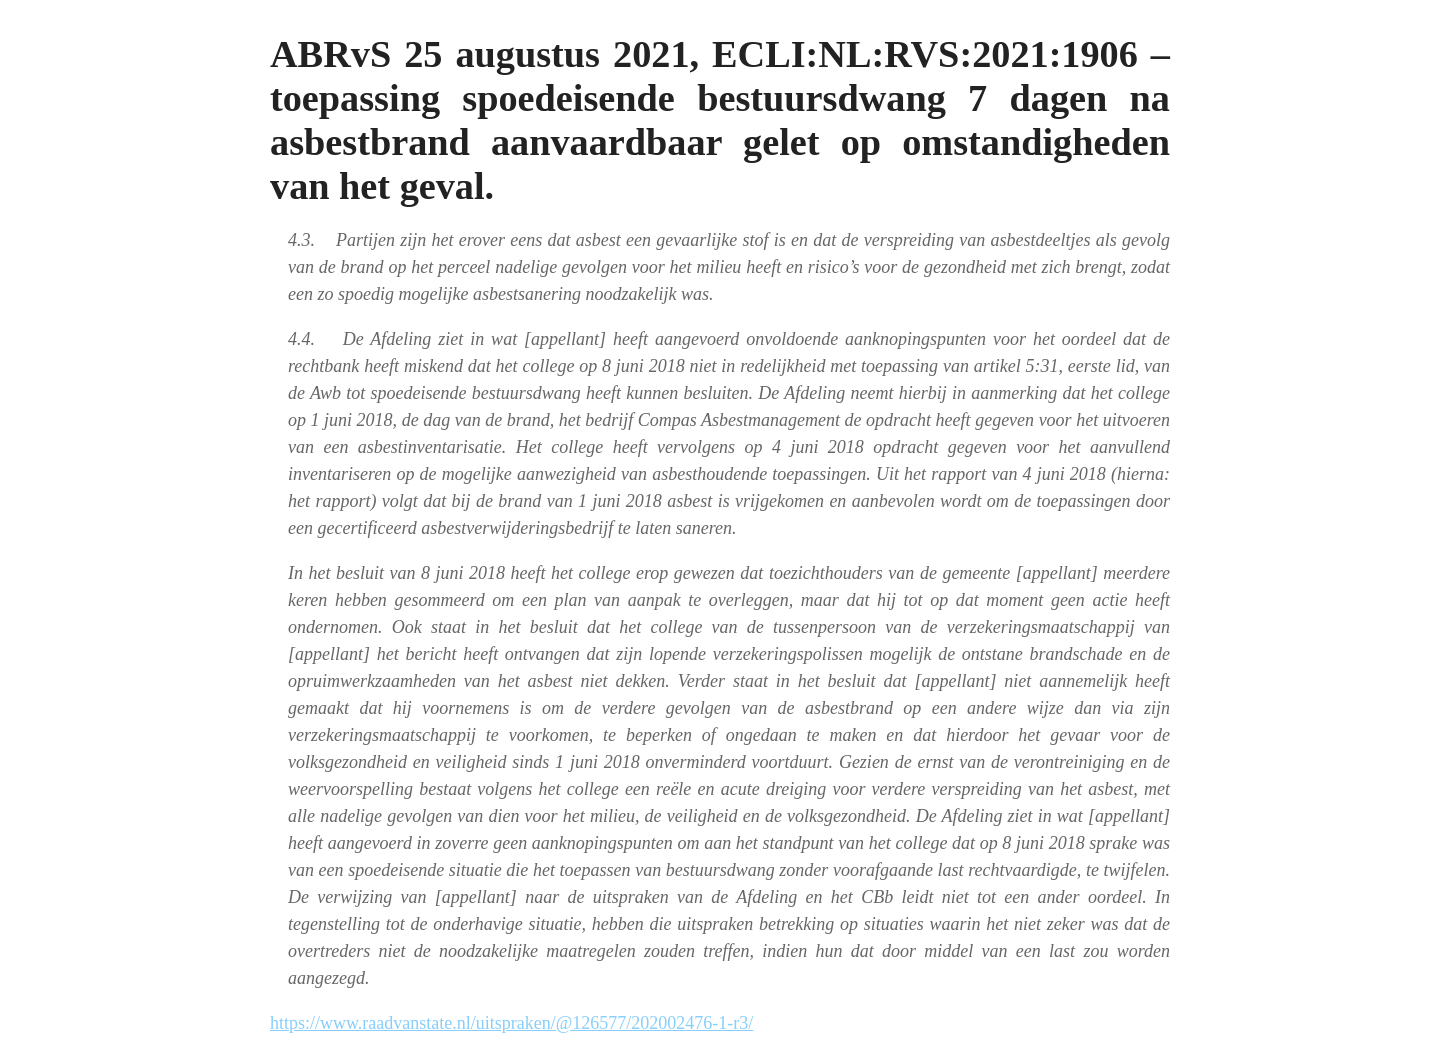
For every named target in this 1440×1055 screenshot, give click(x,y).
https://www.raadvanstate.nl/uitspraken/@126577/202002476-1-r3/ (511, 1023)
